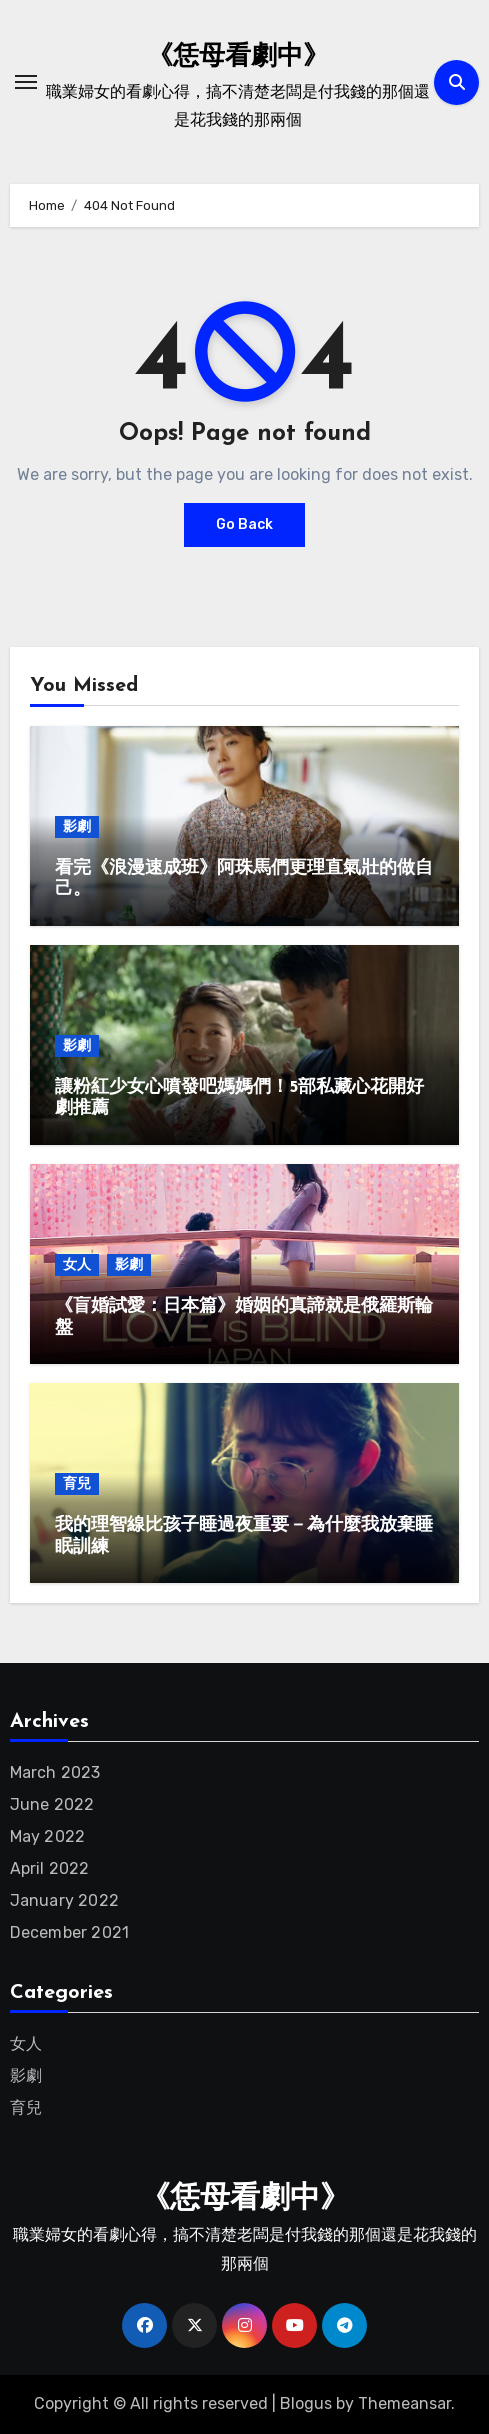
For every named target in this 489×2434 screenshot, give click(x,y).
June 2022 (52, 1804)
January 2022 (64, 1900)
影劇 (77, 826)
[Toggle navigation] (26, 82)
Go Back (244, 524)
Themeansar (404, 2403)
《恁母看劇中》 (238, 57)
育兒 (77, 1483)
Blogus (306, 2403)
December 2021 (70, 1932)
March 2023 (55, 1772)
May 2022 (48, 1836)
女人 (77, 1264)
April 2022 (50, 1868)
